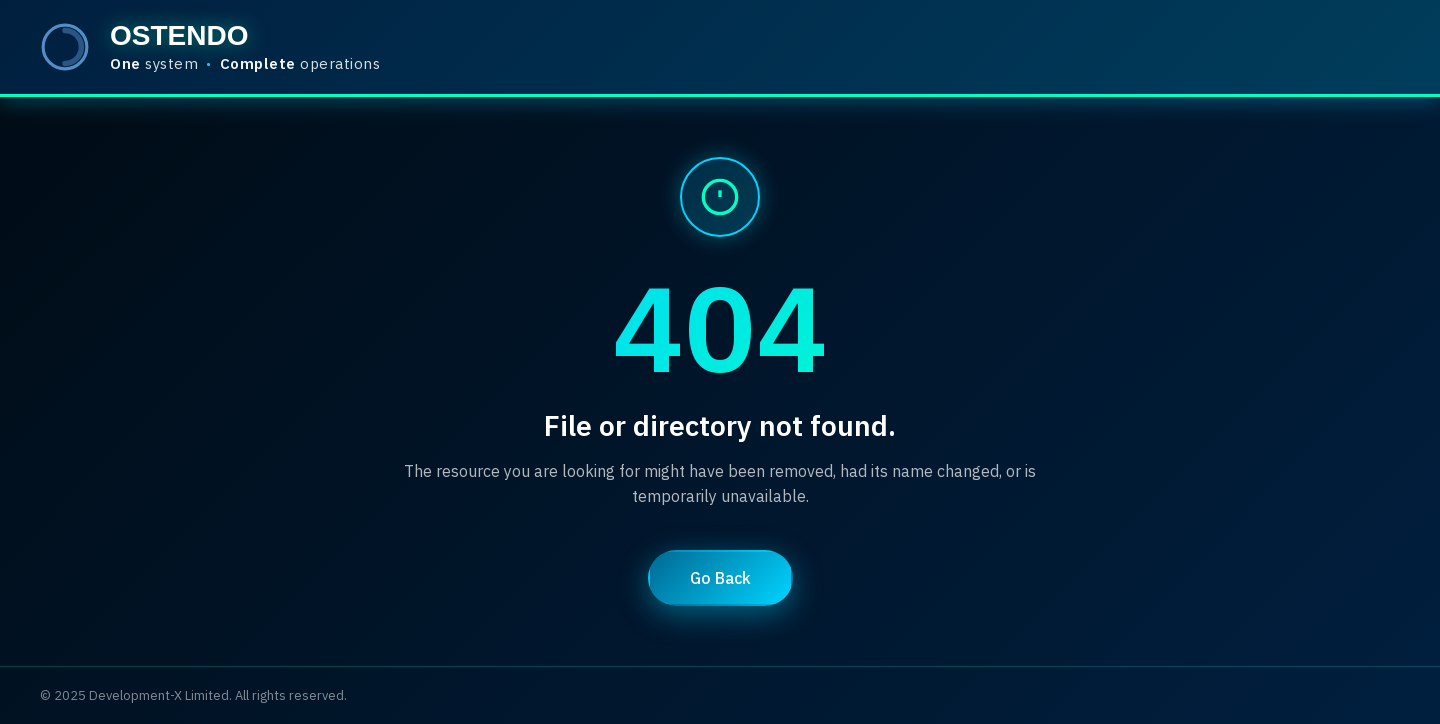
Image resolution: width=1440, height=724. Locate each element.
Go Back (720, 578)
